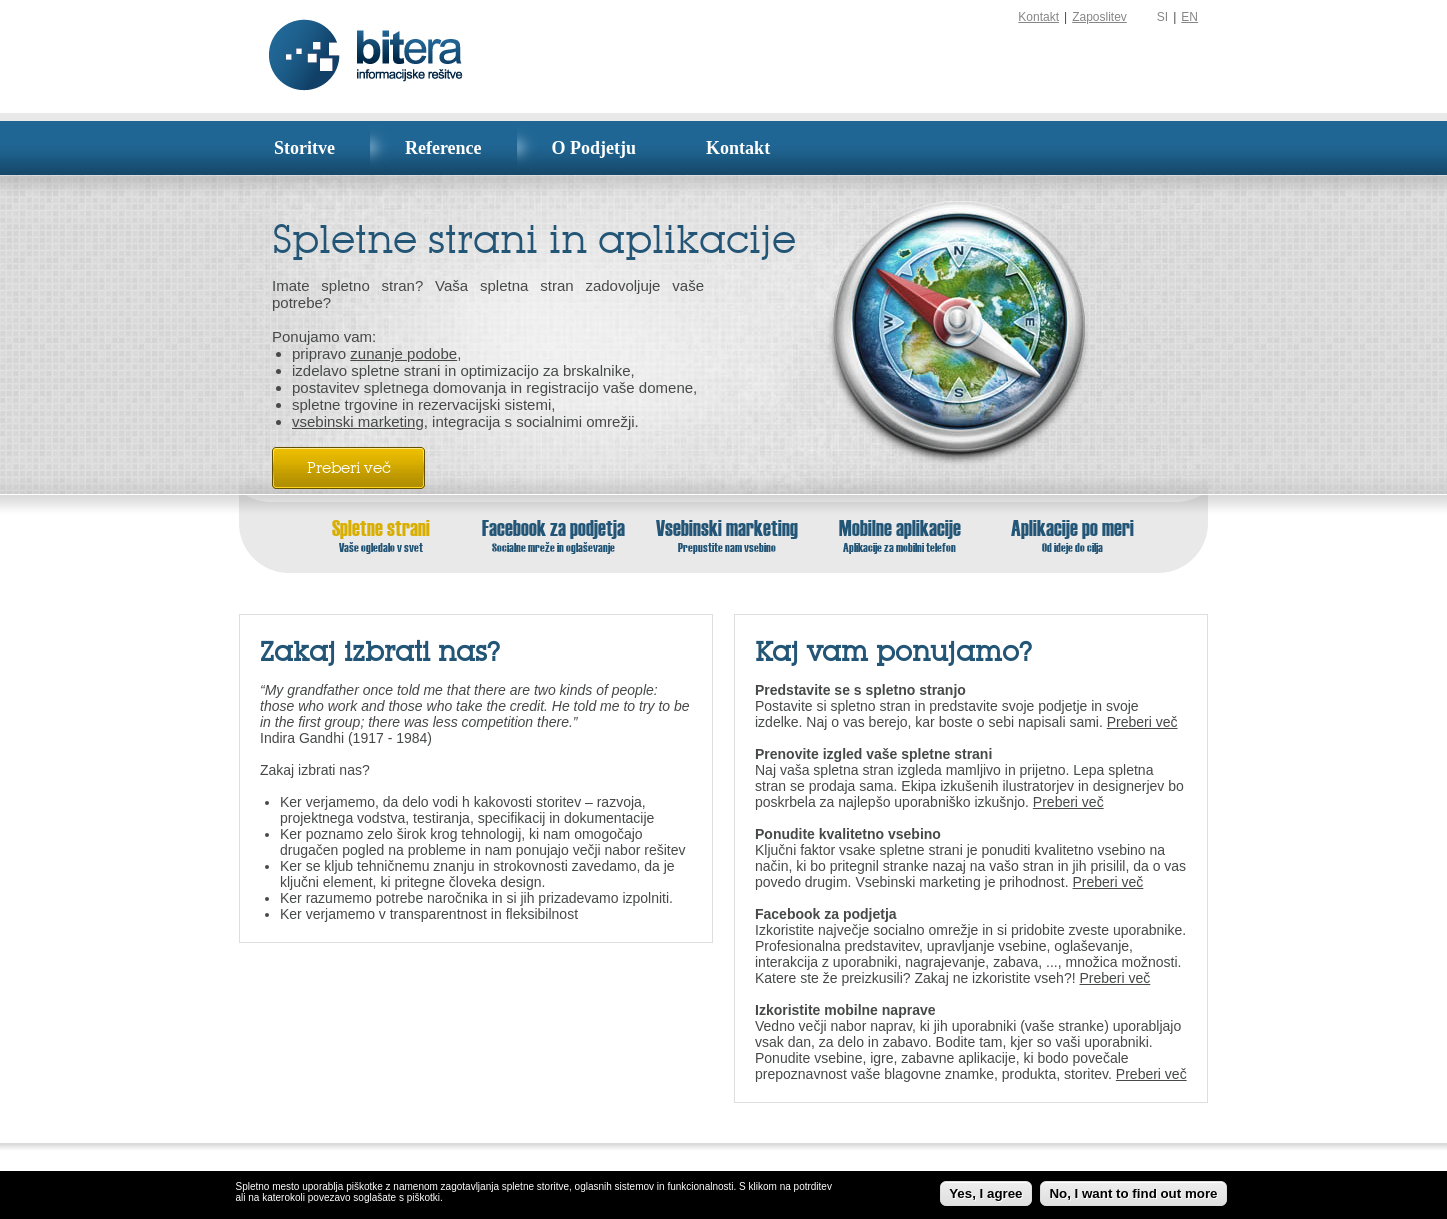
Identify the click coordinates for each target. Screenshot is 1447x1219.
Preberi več (349, 468)
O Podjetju (594, 148)
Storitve (304, 148)
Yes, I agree (985, 1193)
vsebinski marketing (358, 421)
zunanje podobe (403, 353)
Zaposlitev (1099, 17)
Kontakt (1038, 17)
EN (1189, 17)
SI (1162, 17)
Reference (443, 148)
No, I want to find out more (1133, 1193)
